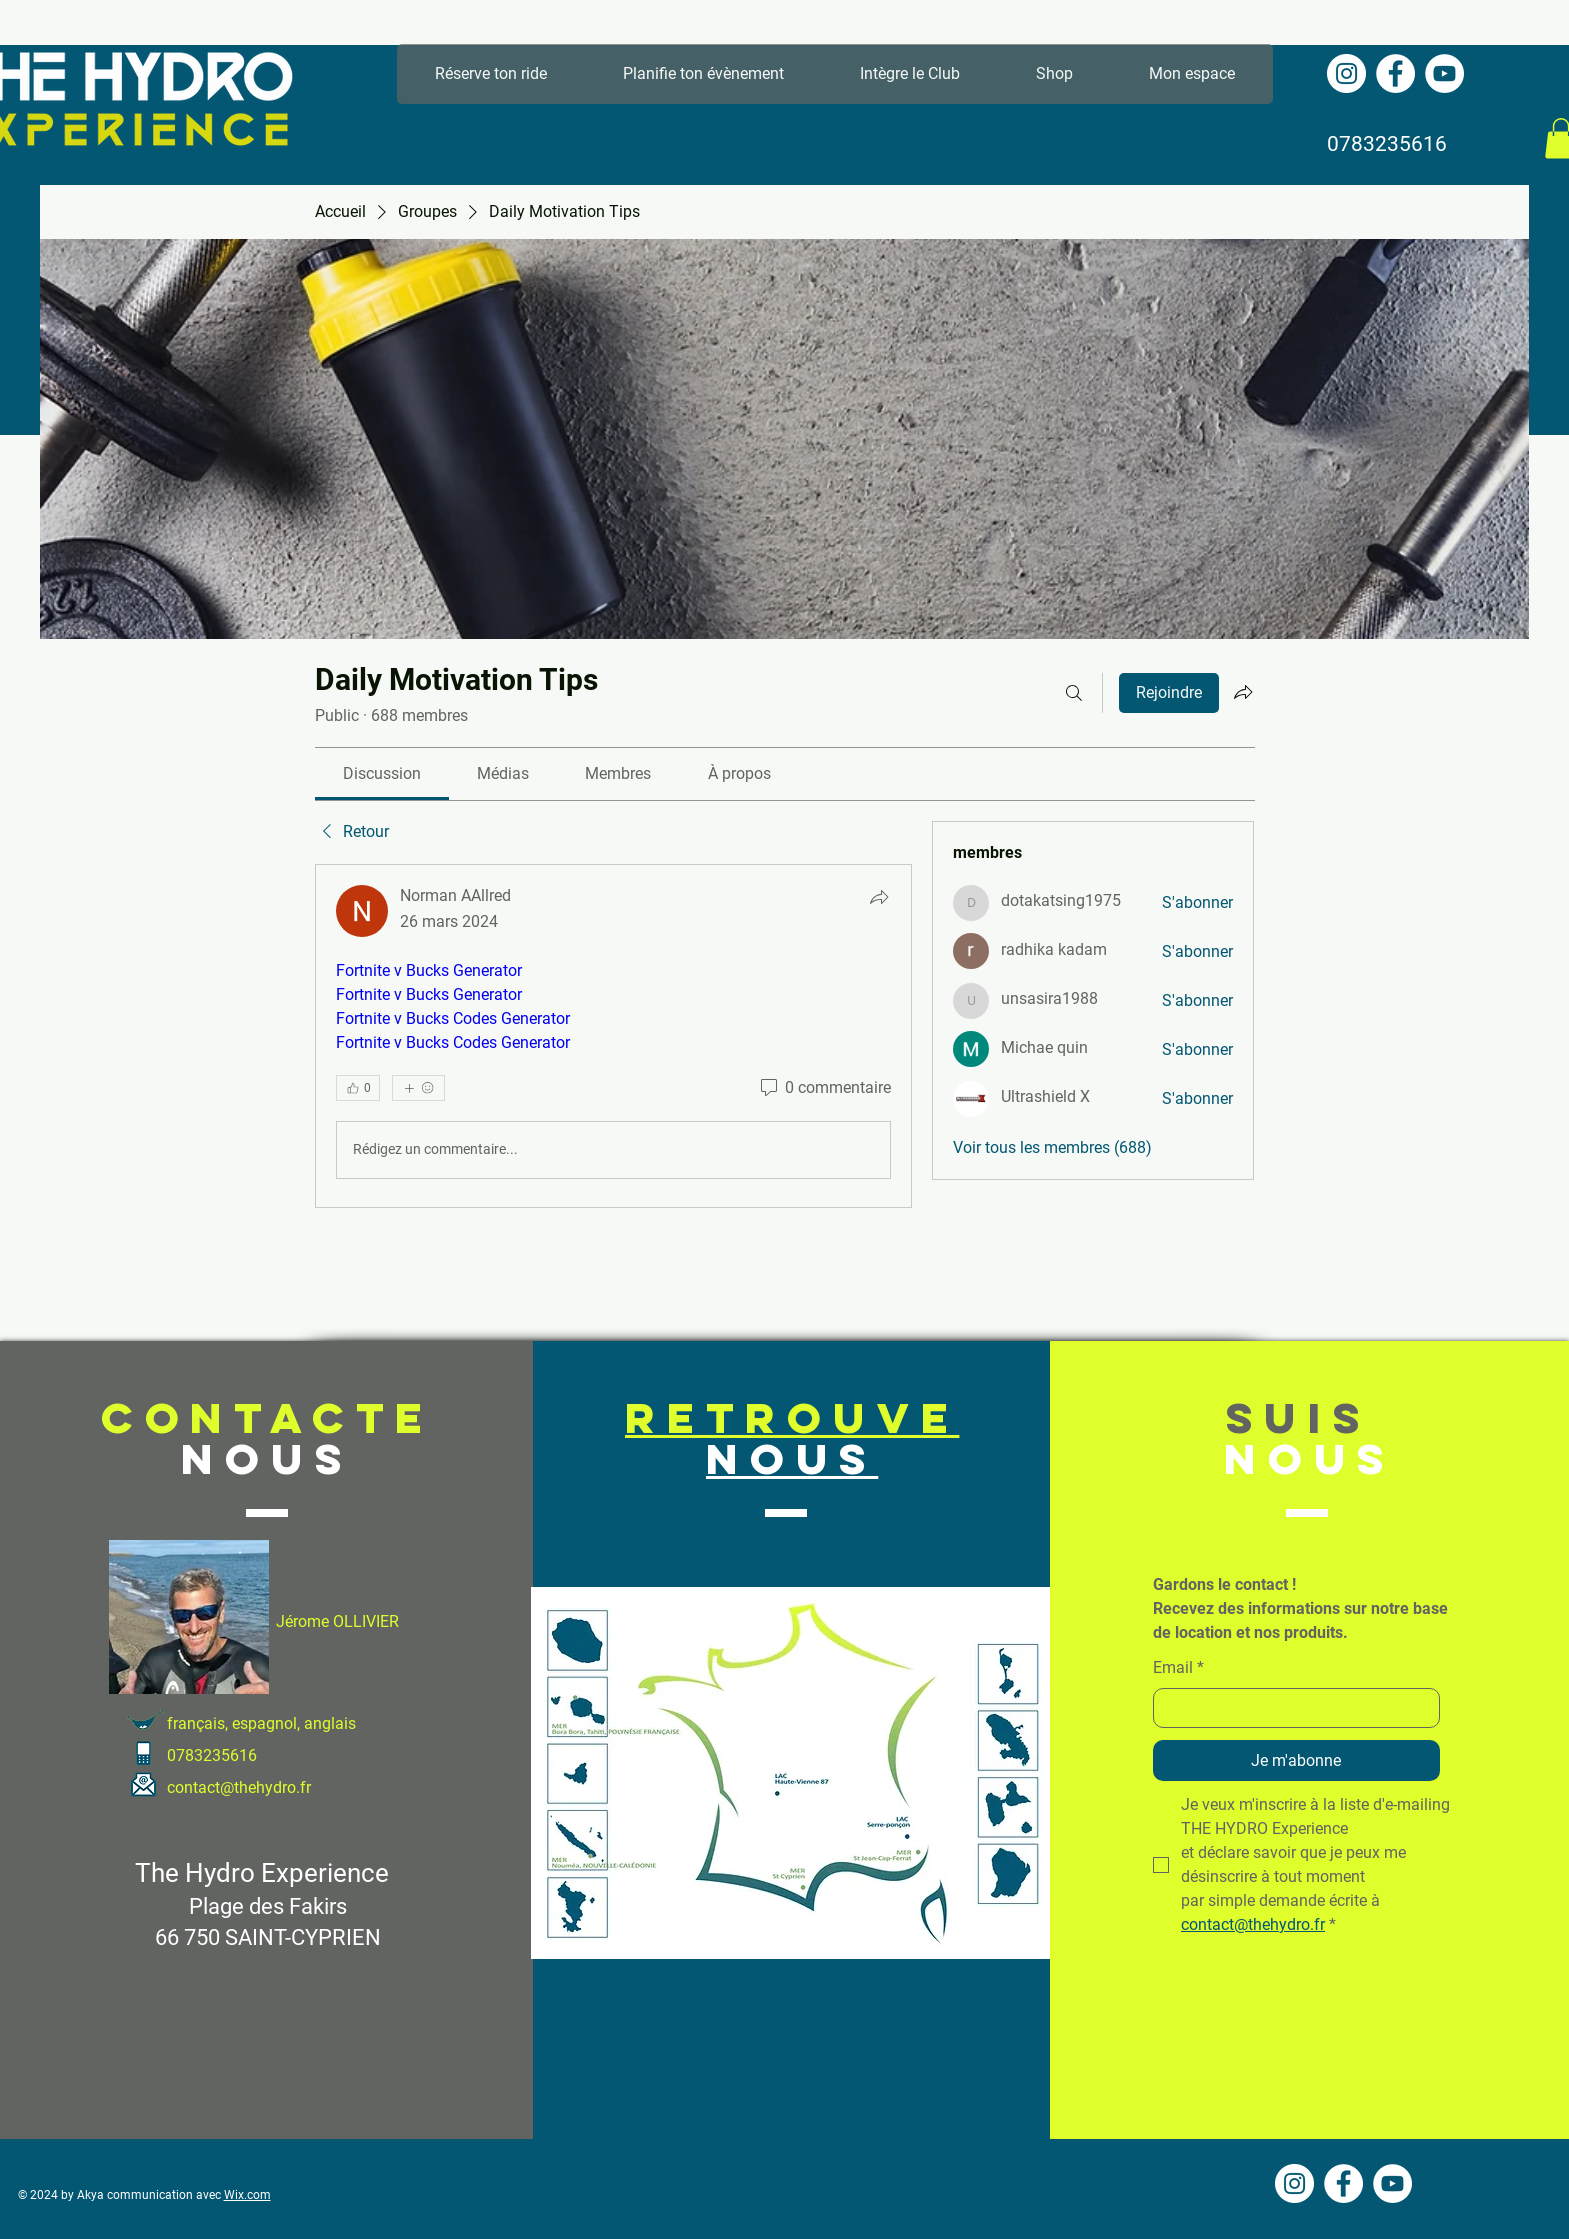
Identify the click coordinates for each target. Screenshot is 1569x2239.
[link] (382, 773)
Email (1178, 1668)
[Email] (1290, 1708)
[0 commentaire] (824, 1088)
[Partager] (879, 897)
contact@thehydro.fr (239, 1787)
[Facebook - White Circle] (1395, 73)
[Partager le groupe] (1243, 692)
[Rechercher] (1074, 693)
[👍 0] (358, 1088)
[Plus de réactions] (418, 1088)
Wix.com (247, 2195)
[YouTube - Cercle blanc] (1444, 73)
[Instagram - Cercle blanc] (1346, 73)
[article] (614, 1036)
